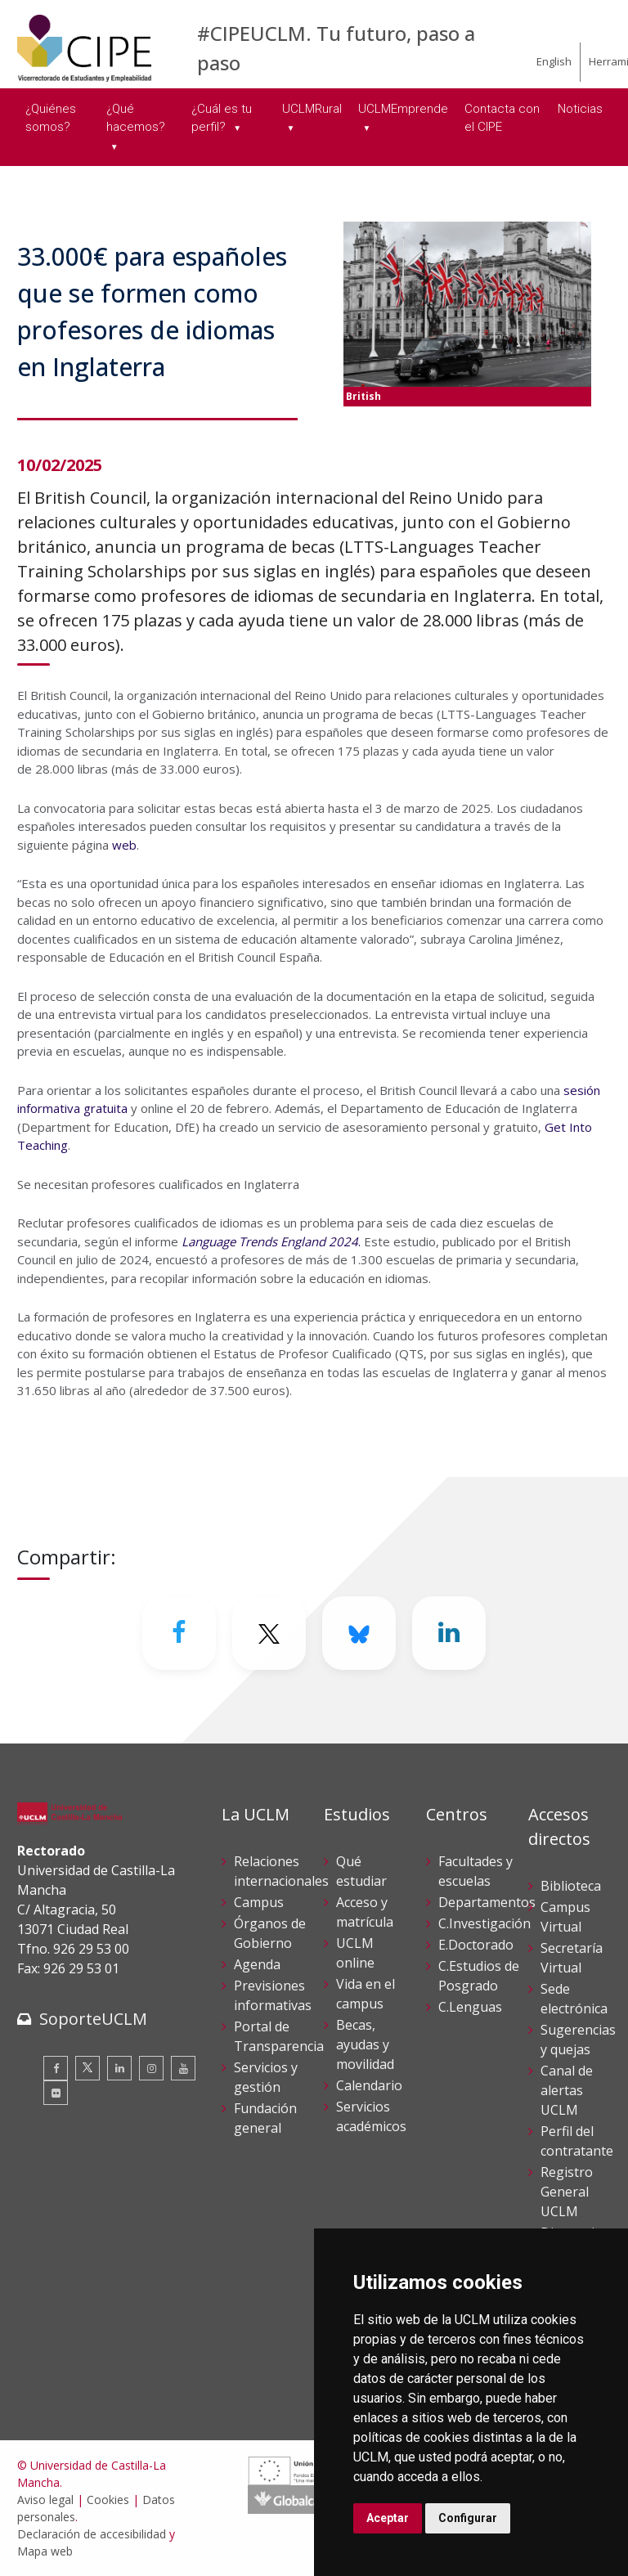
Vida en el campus (365, 1994)
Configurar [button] (467, 2517)
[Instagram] (151, 2068)
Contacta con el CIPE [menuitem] (502, 118)
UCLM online (355, 1953)
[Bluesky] (359, 1633)
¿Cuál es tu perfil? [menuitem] (221, 118)
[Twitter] (269, 1633)
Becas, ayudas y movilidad (365, 2044)
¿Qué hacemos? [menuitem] (135, 118)
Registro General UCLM (567, 2191)
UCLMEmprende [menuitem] (403, 108)
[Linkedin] (449, 1633)
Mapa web (45, 2551)
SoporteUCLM (93, 2019)
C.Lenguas (470, 2007)
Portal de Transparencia (279, 2036)
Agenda (257, 1964)
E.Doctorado (476, 1945)
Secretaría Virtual (572, 1958)
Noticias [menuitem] (580, 108)
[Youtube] (183, 2068)
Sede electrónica (574, 1998)
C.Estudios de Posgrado (478, 1976)
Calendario (369, 2085)
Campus (259, 1902)
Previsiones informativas (273, 1995)
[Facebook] (179, 1633)
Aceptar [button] (387, 2517)
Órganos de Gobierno (270, 1933)
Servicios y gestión (266, 2077)
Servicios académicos (371, 2116)
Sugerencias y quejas (578, 2039)
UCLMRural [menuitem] (312, 108)
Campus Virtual (565, 1917)
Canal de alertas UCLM (567, 2090)
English (554, 61)
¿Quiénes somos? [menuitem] (50, 118)
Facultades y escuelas (475, 1871)
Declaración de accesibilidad (91, 2534)
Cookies (108, 2499)
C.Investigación (484, 1923)
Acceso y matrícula (364, 1912)
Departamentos (487, 1902)
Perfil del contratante (577, 2141)
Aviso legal (45, 2499)
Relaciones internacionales (281, 1871)
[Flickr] (55, 2092)
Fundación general (265, 2118)
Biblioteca (571, 1886)
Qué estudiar (361, 1871)
